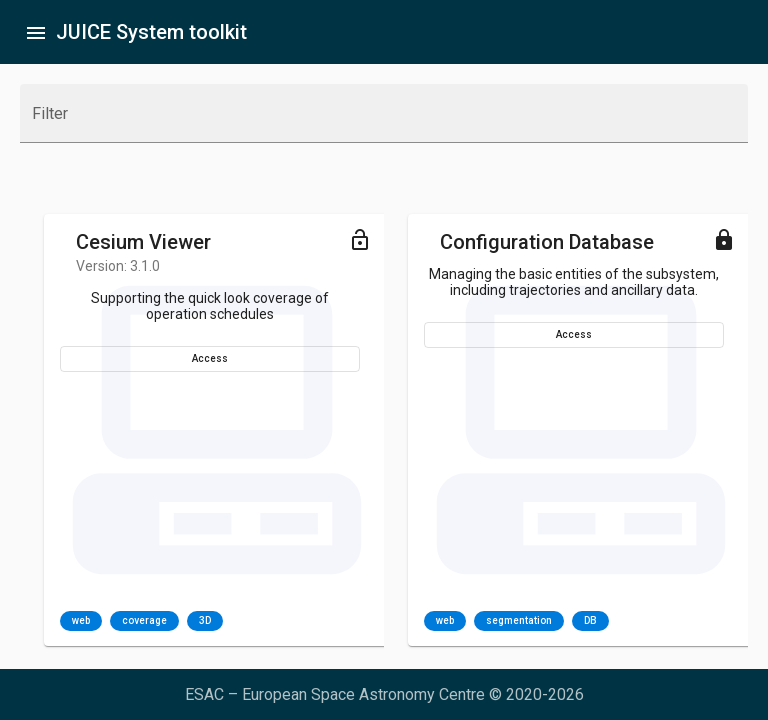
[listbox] (141, 621)
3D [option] (205, 621)
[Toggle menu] (360, 239)
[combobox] (384, 122)
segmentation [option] (519, 621)
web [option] (81, 621)
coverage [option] (144, 621)
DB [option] (590, 621)
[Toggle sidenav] (36, 32)
